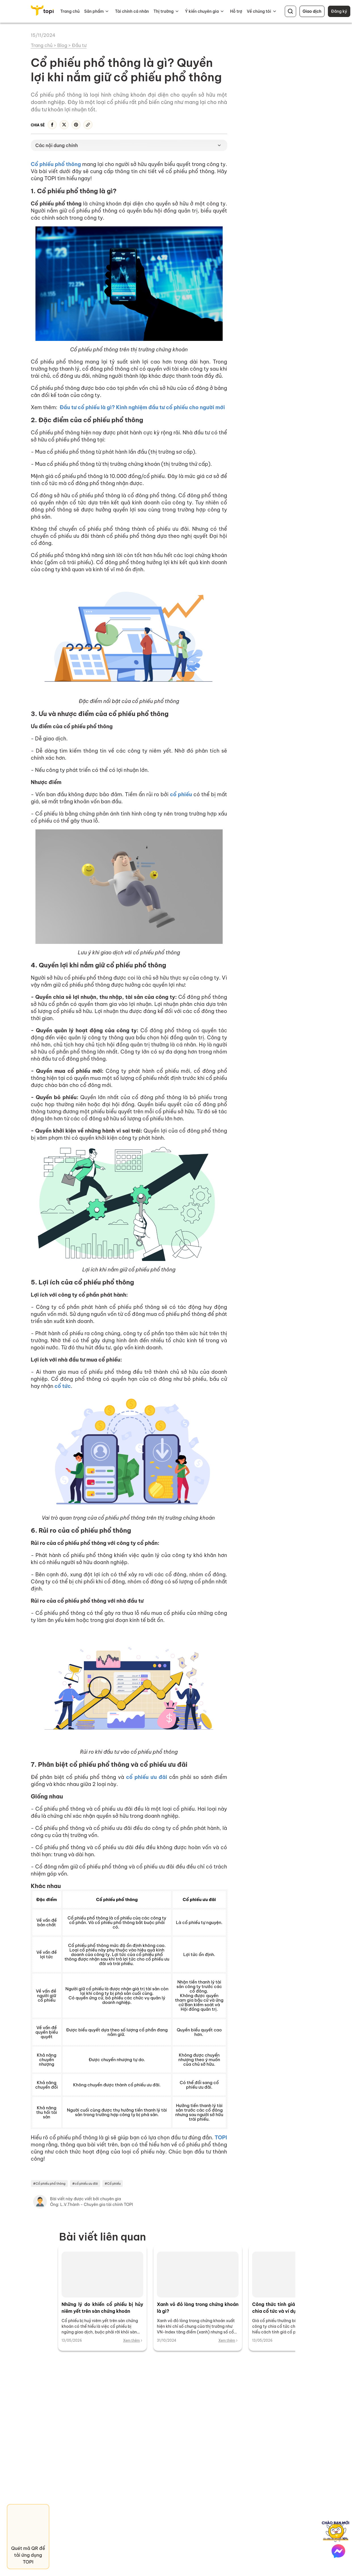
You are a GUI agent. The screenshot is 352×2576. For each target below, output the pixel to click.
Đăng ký (339, 11)
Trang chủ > (43, 45)
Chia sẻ (38, 125)
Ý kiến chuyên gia (202, 11)
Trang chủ (70, 11)
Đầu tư (79, 45)
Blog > (64, 45)
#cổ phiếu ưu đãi (85, 2184)
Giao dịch (312, 11)
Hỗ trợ (236, 11)
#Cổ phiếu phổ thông (49, 2184)
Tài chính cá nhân (132, 11)
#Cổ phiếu (113, 2184)
